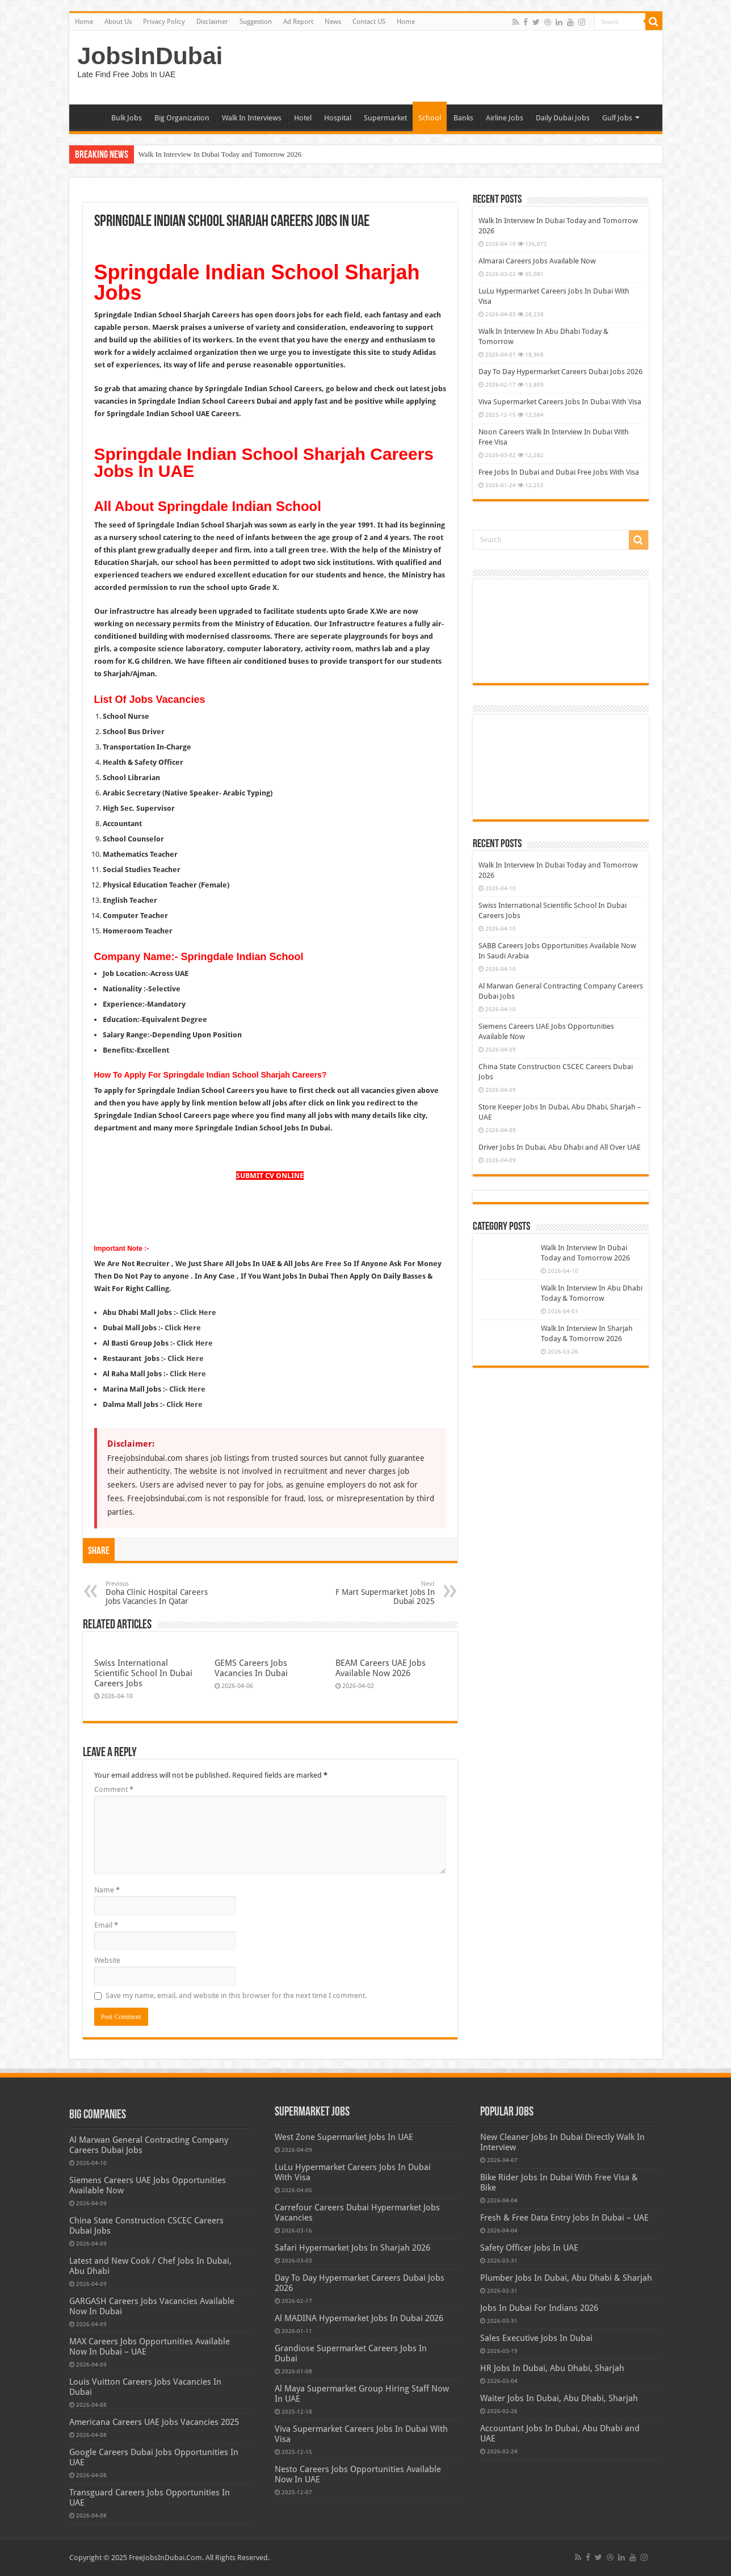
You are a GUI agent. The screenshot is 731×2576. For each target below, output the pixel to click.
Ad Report (298, 22)
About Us (118, 22)
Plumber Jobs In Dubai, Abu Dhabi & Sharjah (566, 2278)
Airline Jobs (504, 118)
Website (107, 1960)
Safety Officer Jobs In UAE (529, 2248)
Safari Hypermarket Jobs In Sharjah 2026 (352, 2248)
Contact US (368, 22)
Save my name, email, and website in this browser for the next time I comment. (236, 1995)
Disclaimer (212, 22)
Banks (463, 118)
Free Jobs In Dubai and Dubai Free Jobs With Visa (558, 472)
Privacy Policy (164, 22)
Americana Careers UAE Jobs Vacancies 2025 (154, 2422)
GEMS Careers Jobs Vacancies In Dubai (251, 1668)
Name (107, 1890)
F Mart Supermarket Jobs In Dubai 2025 (376, 1593)
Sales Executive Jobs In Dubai (536, 2338)
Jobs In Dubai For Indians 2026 (539, 2308)
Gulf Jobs (617, 118)
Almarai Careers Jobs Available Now (537, 261)
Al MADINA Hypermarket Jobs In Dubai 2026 (359, 2318)
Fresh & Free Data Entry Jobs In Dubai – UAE (564, 2218)
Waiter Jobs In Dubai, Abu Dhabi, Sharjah (559, 2398)
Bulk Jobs (126, 118)
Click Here (195, 1343)
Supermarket (385, 118)
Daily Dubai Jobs (563, 118)
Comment (113, 1789)
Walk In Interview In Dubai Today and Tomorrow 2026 (220, 154)
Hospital (337, 118)
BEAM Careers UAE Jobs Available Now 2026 (380, 1668)
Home (84, 22)
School (429, 118)
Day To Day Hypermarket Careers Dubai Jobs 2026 (560, 371)
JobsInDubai (150, 55)
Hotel (303, 118)
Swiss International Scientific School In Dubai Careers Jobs (143, 1673)
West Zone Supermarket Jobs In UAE (344, 2137)
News (333, 22)
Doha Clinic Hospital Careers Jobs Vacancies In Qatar (164, 1593)
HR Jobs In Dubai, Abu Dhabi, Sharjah (552, 2368)
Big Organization (181, 118)
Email (106, 1925)
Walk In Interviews (252, 118)
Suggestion (256, 22)
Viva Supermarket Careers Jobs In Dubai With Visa (559, 401)
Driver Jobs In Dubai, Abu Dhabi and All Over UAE (559, 1147)
